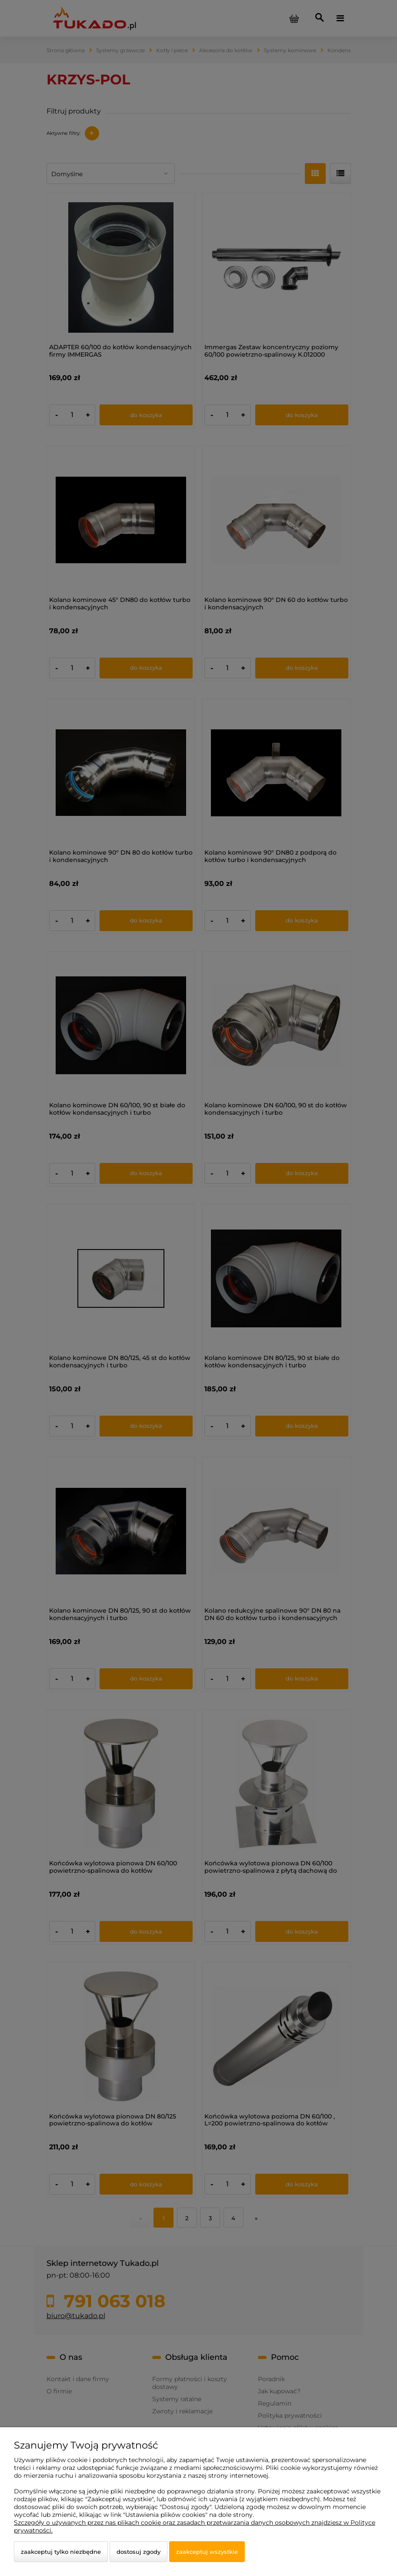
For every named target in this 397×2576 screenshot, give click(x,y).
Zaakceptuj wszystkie (207, 2551)
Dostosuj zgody (138, 2551)
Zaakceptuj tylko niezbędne (61, 2551)
